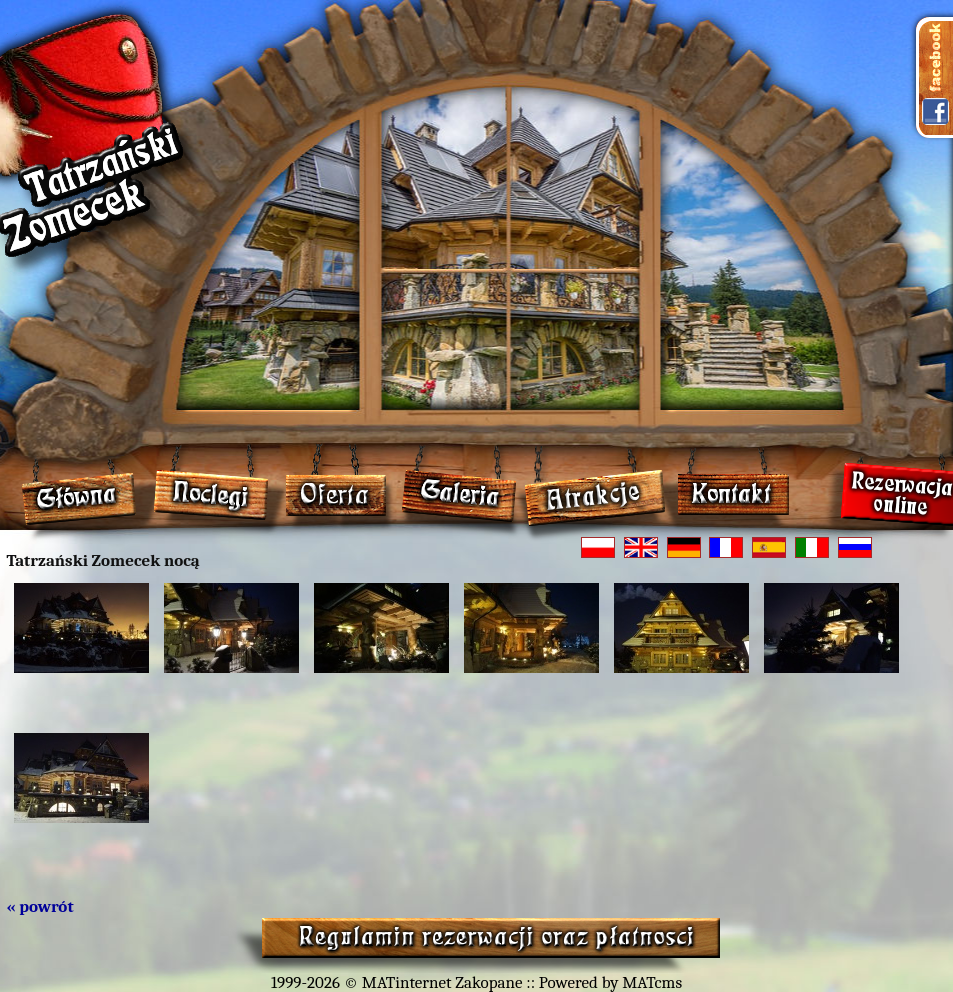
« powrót (40, 906)
